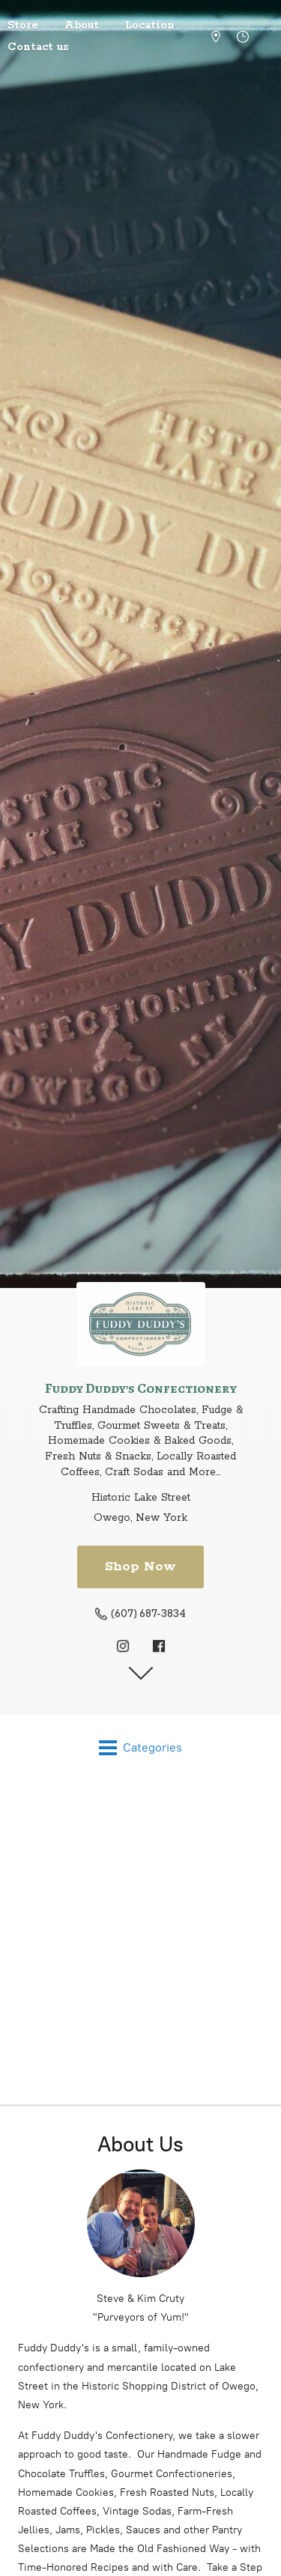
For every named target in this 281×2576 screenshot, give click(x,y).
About (81, 25)
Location (150, 25)
